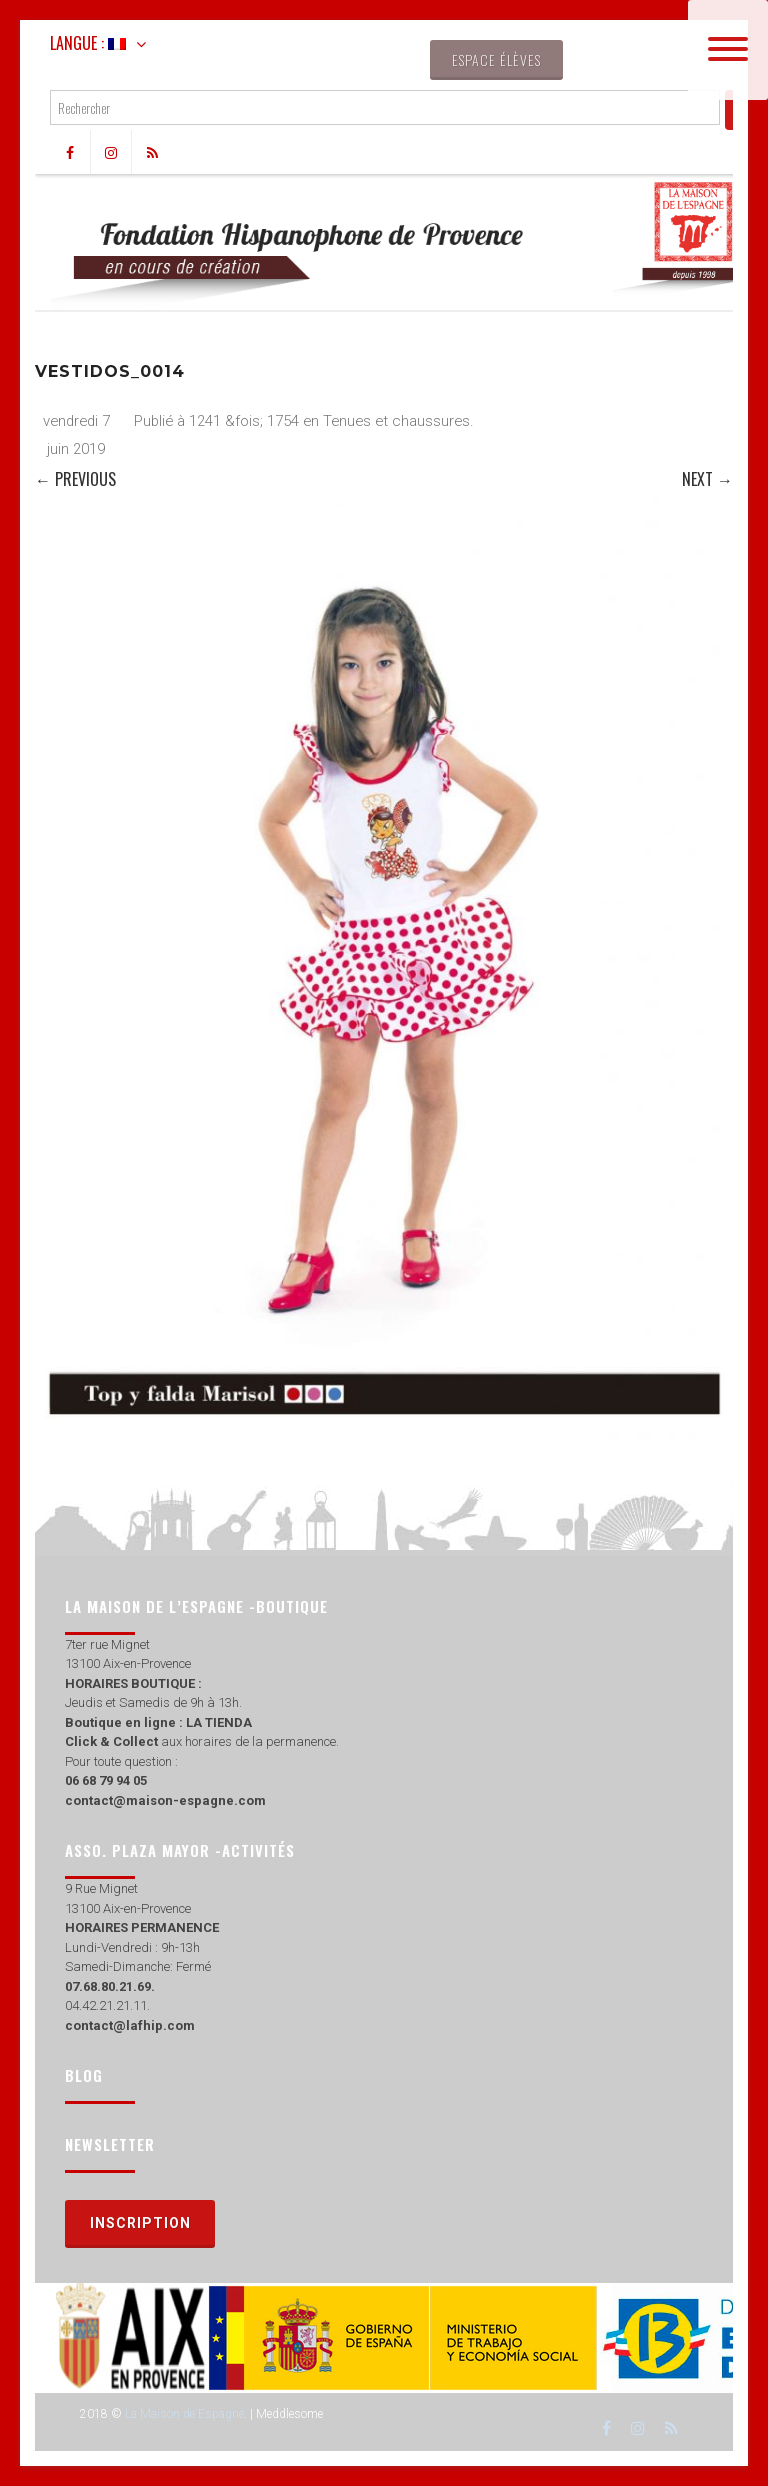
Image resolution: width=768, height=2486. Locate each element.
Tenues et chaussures (396, 421)
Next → (707, 479)
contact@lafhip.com (130, 2025)
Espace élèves (496, 59)
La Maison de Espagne (184, 2414)
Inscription (140, 2223)
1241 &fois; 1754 (244, 421)
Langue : (88, 43)
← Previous (75, 479)
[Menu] (728, 50)
